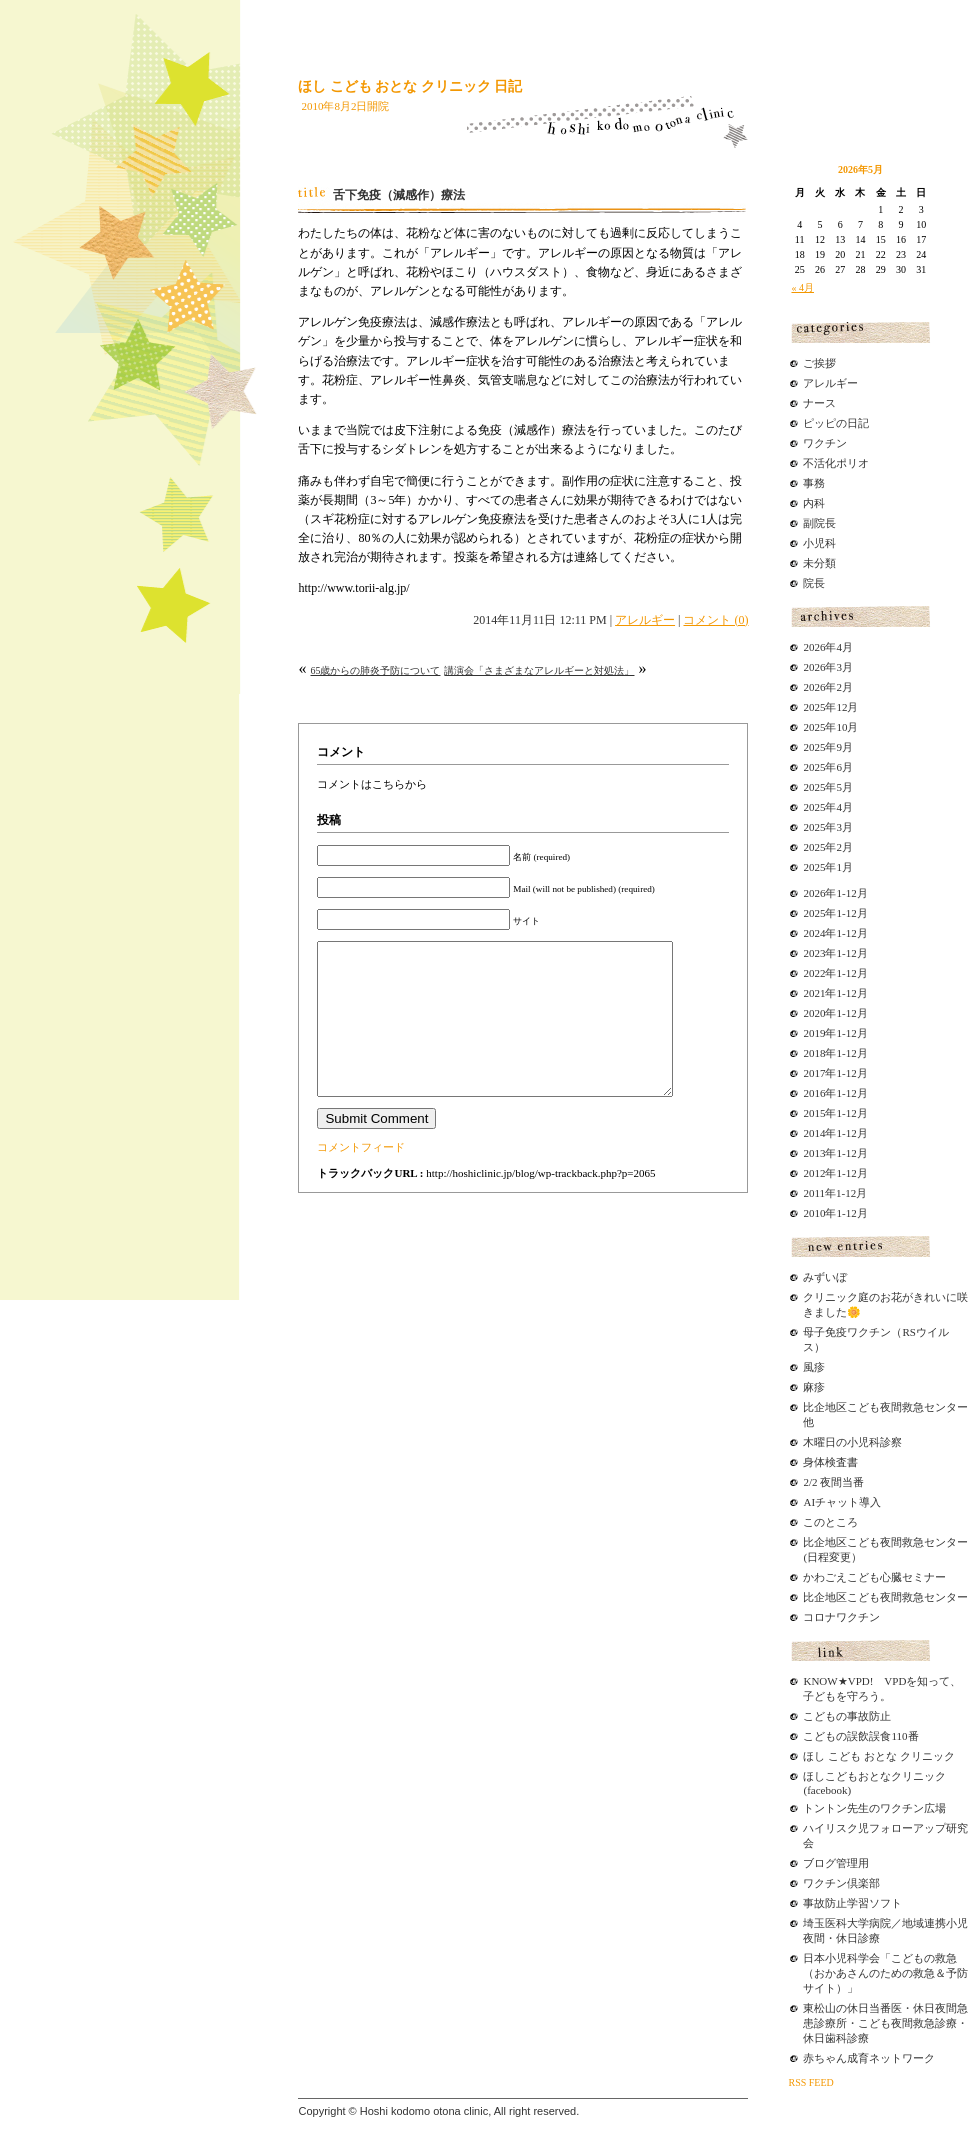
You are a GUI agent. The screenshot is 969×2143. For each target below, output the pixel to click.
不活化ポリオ (836, 463)
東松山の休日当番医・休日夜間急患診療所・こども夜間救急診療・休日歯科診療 (885, 2023)
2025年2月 (828, 847)
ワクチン (825, 443)
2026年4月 (828, 647)
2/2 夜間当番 (833, 1482)
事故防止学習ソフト (852, 1903)
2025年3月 (828, 827)
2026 (814, 893)
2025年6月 (828, 767)
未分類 (819, 563)
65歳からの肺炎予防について (375, 670)
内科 (814, 503)
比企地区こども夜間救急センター (885, 1597)
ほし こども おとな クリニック (878, 1756)
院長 (814, 583)
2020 (814, 1013)
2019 (814, 1033)
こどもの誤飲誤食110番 (860, 1736)
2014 (814, 1133)
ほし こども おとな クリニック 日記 (410, 86)
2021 (814, 993)
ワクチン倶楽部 (841, 1883)
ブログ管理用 (836, 1863)
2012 (814, 1173)
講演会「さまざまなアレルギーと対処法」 (539, 670)
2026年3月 (828, 667)
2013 (814, 1153)
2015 (814, 1113)
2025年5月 (828, 787)
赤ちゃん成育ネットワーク (869, 2058)
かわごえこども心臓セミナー (874, 1577)
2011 (814, 1193)
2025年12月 (830, 707)
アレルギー (645, 620)
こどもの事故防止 (847, 1716)
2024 (814, 933)
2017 (814, 1073)
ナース (819, 403)
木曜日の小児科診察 (852, 1442)
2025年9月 (828, 747)
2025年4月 (828, 807)
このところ (830, 1522)
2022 (814, 973)
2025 (814, 913)
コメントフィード (361, 1177)
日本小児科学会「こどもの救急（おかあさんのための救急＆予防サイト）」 (885, 1973)
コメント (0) (715, 620)
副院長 (819, 523)
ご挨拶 (819, 363)
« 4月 (802, 287)
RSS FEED (810, 2082)
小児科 (819, 543)
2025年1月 (828, 867)
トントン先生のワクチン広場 (874, 1808)
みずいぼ (825, 1277)
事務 (814, 483)
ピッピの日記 (836, 423)
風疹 (814, 1367)
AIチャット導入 (842, 1502)
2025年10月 (830, 727)
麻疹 (814, 1387)
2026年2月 (828, 687)
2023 (814, 953)
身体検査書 (830, 1462)
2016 (814, 1093)
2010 (814, 1213)
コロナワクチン (841, 1617)
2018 (814, 1053)
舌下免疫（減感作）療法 (399, 195)
